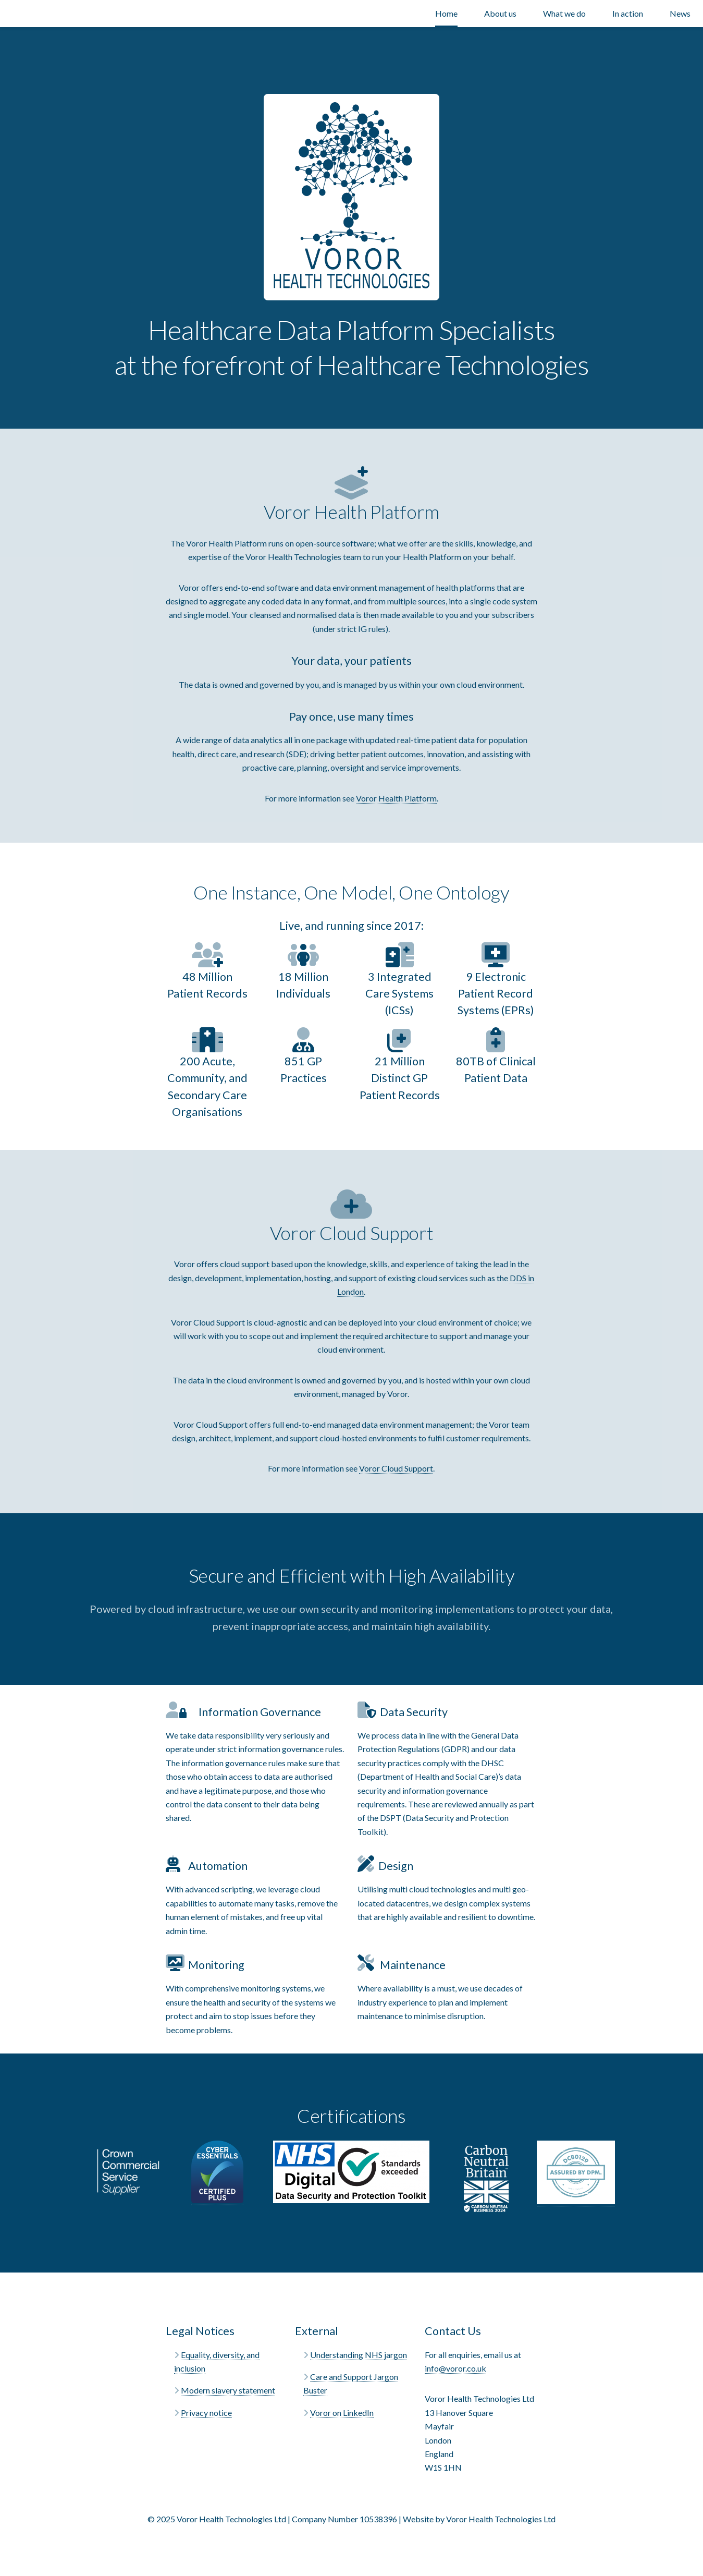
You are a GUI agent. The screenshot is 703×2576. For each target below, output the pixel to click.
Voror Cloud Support (396, 1468)
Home (446, 13)
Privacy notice (206, 2412)
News (680, 13)
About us (500, 13)
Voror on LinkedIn (342, 2412)
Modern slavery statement (228, 2390)
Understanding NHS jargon (358, 2355)
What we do (564, 13)
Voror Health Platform (396, 798)
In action (627, 13)
